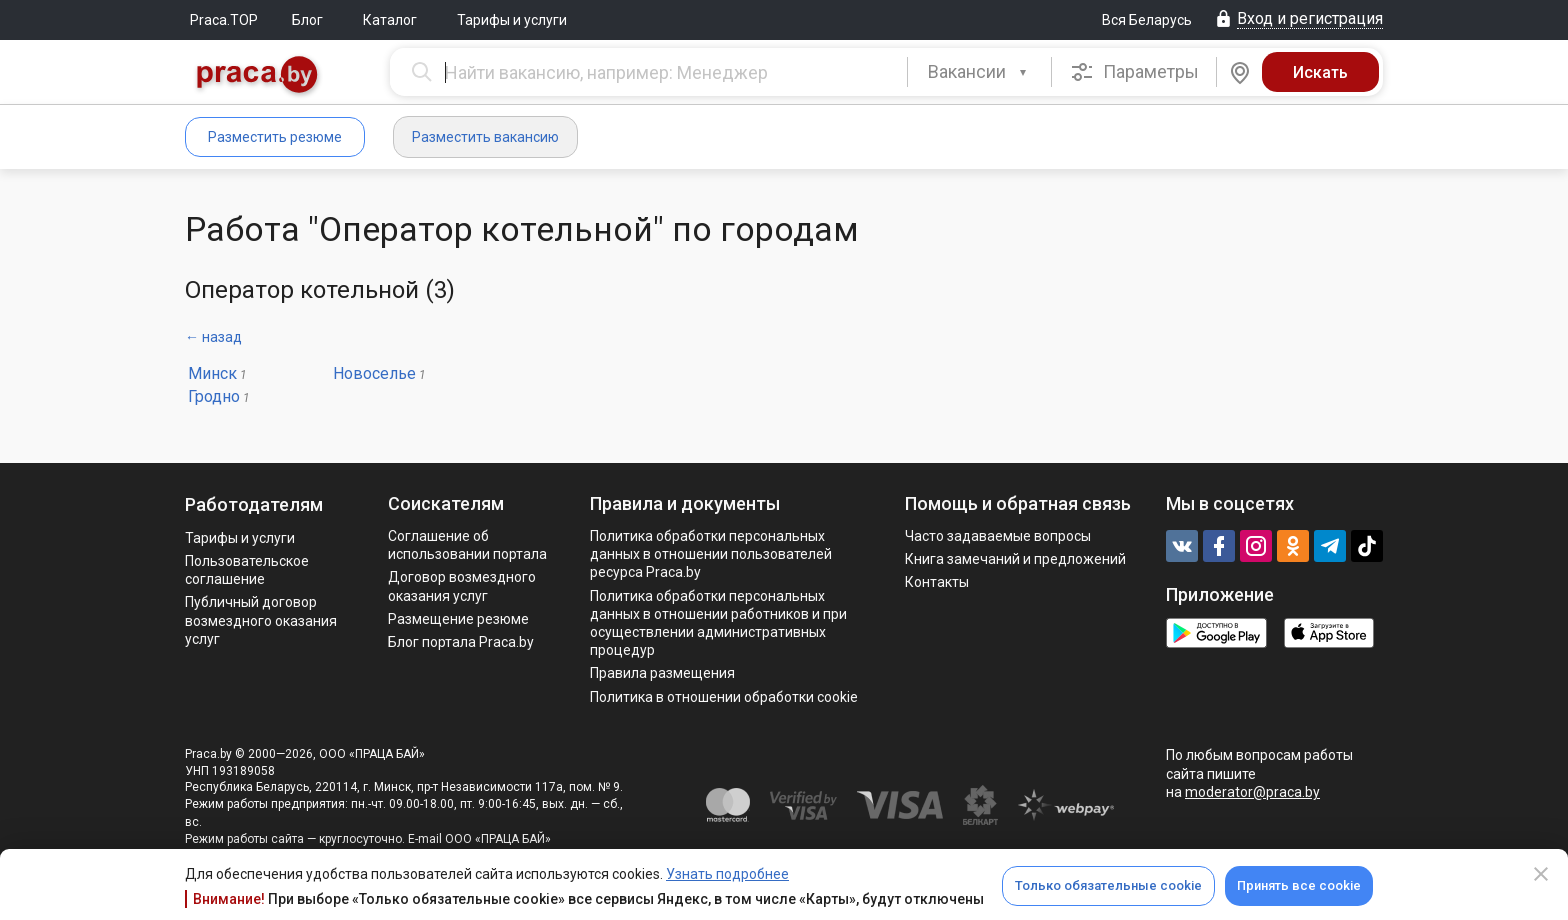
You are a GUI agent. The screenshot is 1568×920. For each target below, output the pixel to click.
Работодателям (254, 504)
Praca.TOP (224, 20)
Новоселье (374, 373)
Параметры (1134, 72)
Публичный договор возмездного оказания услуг (261, 620)
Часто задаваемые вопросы (998, 536)
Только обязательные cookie (1108, 885)
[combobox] (979, 72)
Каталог (390, 20)
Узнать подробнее (727, 874)
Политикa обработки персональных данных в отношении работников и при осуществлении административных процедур (718, 623)
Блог (307, 20)
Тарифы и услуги (512, 20)
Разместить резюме (275, 137)
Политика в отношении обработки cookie (724, 697)
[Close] (1541, 874)
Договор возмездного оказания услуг (462, 586)
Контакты (937, 582)
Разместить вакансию (485, 137)
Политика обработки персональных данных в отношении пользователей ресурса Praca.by (711, 554)
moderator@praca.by (1252, 792)
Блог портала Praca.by (461, 642)
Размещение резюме (458, 619)
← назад (213, 337)
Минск (212, 373)
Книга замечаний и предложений (1015, 559)
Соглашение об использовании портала (467, 545)
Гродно (214, 396)
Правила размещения (662, 673)
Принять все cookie (1299, 885)
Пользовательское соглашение (247, 570)
